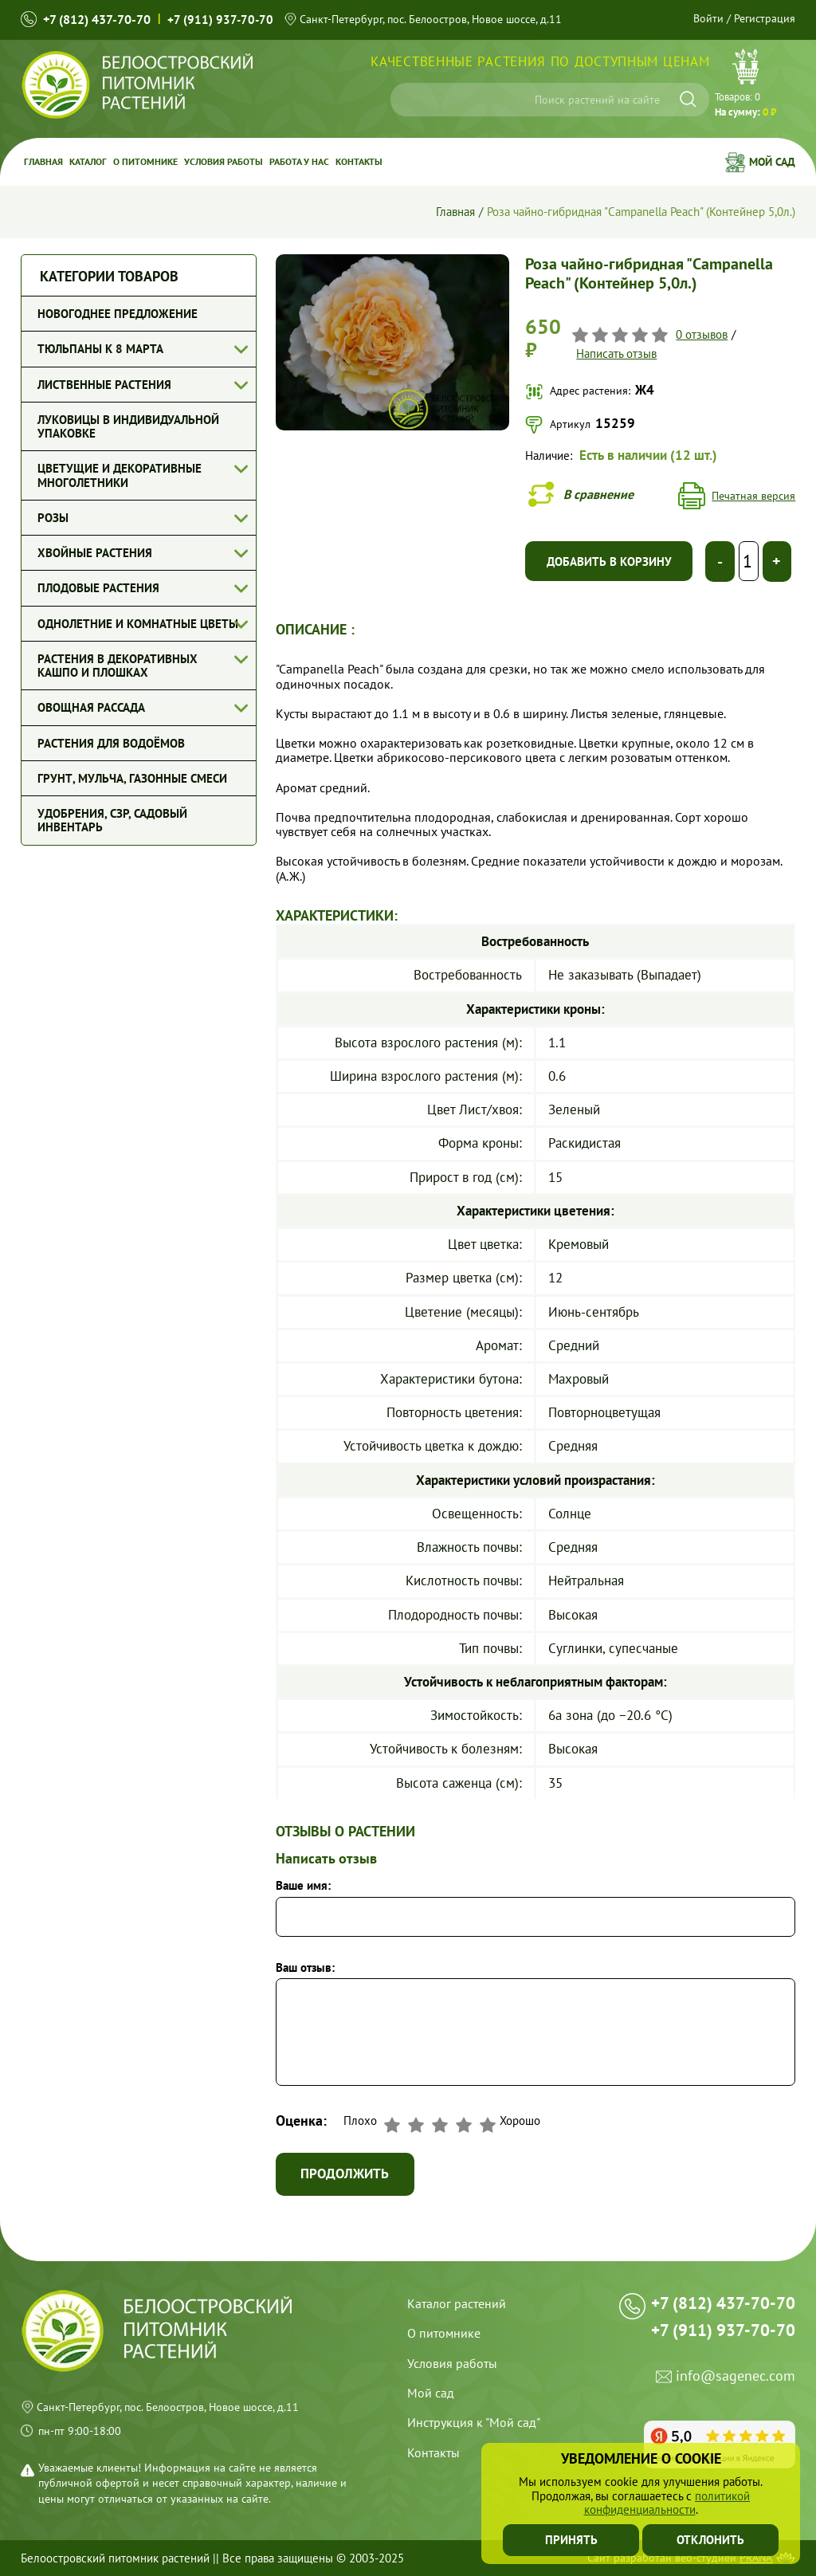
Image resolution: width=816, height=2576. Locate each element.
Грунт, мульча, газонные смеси (132, 778)
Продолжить (345, 2174)
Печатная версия (753, 496)
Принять (571, 2539)
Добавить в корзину (609, 561)
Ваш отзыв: (305, 1967)
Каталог (88, 161)
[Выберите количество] (749, 561)
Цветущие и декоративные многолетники (119, 475)
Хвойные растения (94, 552)
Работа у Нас (299, 161)
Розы (53, 517)
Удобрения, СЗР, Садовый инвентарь (112, 820)
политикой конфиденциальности (667, 2502)
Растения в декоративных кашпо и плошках (117, 665)
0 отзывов (702, 334)
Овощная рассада (91, 707)
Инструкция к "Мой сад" (473, 2423)
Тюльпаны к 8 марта (100, 348)
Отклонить (710, 2539)
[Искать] (688, 99)
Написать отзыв (616, 353)
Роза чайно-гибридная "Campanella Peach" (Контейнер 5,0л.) (641, 211)
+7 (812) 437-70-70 (97, 19)
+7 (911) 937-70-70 (220, 19)
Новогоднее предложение (117, 313)
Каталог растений (456, 2303)
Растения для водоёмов (111, 743)
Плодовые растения (98, 587)
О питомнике (145, 161)
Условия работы (223, 161)
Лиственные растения (104, 384)
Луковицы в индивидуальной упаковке (128, 426)
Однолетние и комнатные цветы (137, 623)
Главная (43, 161)
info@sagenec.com (735, 2378)
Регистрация (764, 18)
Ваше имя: (303, 1885)
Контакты (358, 161)
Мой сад (772, 162)
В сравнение (598, 494)
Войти (708, 18)
